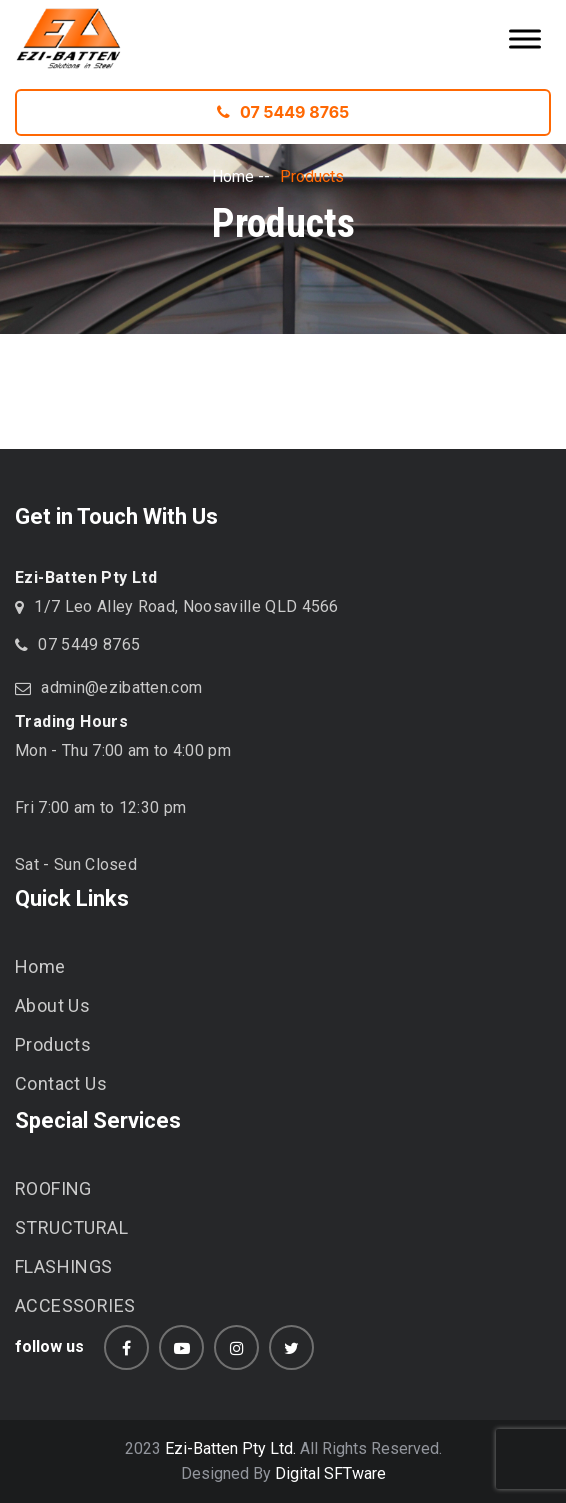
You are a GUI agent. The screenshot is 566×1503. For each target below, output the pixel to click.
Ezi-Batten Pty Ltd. (230, 1448)
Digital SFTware (330, 1473)
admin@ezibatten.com (121, 687)
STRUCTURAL (71, 1227)
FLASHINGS (64, 1266)
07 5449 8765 (283, 112)
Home (233, 176)
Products (53, 1044)
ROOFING (53, 1188)
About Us (52, 1005)
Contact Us (61, 1083)
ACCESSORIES (75, 1305)
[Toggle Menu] (525, 38)
